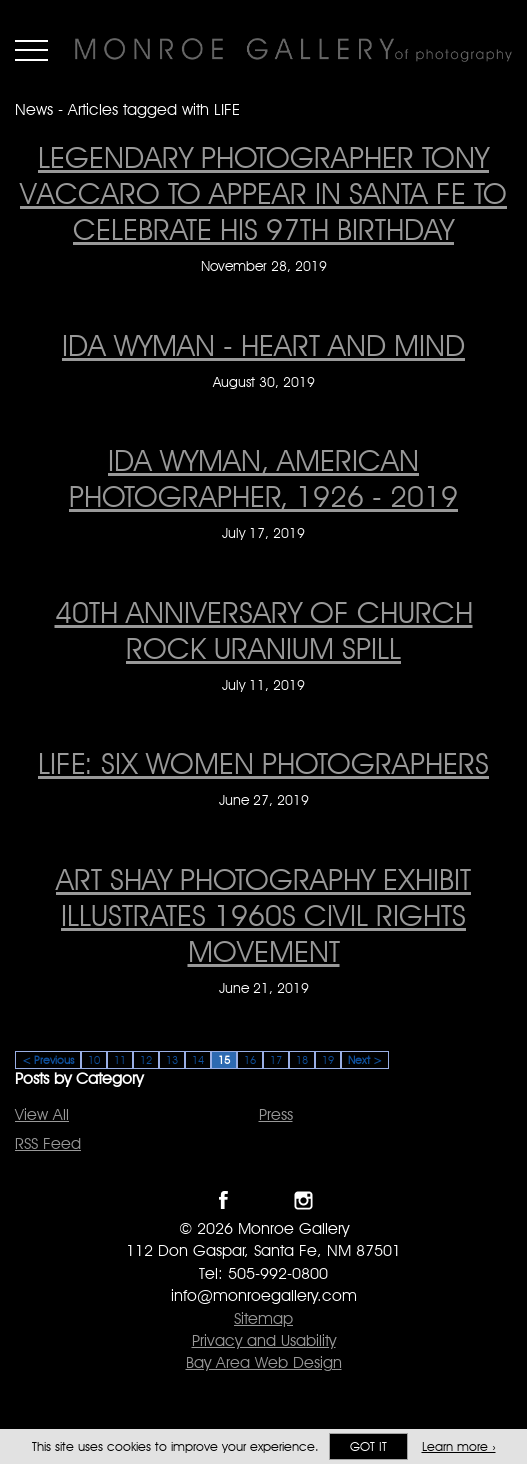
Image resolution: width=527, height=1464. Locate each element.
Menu (31, 50)
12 (146, 1060)
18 (302, 1060)
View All (42, 1114)
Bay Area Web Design (264, 1362)
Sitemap (263, 1318)
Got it (368, 1446)
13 (172, 1060)
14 (198, 1060)
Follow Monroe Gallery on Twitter (263, 1200)
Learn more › (459, 1446)
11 (120, 1060)
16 (250, 1060)
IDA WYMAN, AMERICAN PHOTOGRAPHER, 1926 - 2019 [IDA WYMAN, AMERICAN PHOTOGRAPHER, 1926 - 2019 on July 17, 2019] (263, 478)
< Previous (48, 1060)
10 (94, 1060)
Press (276, 1114)
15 (224, 1060)
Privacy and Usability (264, 1340)
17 (276, 1060)
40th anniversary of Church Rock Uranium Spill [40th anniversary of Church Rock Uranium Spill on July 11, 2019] (264, 630)
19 (328, 1060)
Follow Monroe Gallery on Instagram (303, 1200)
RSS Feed (48, 1143)
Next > (365, 1060)
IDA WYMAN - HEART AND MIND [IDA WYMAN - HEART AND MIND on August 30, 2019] (263, 345)
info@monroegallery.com (264, 1295)
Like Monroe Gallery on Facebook (223, 1200)
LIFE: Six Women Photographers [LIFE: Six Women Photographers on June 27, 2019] (263, 763)
